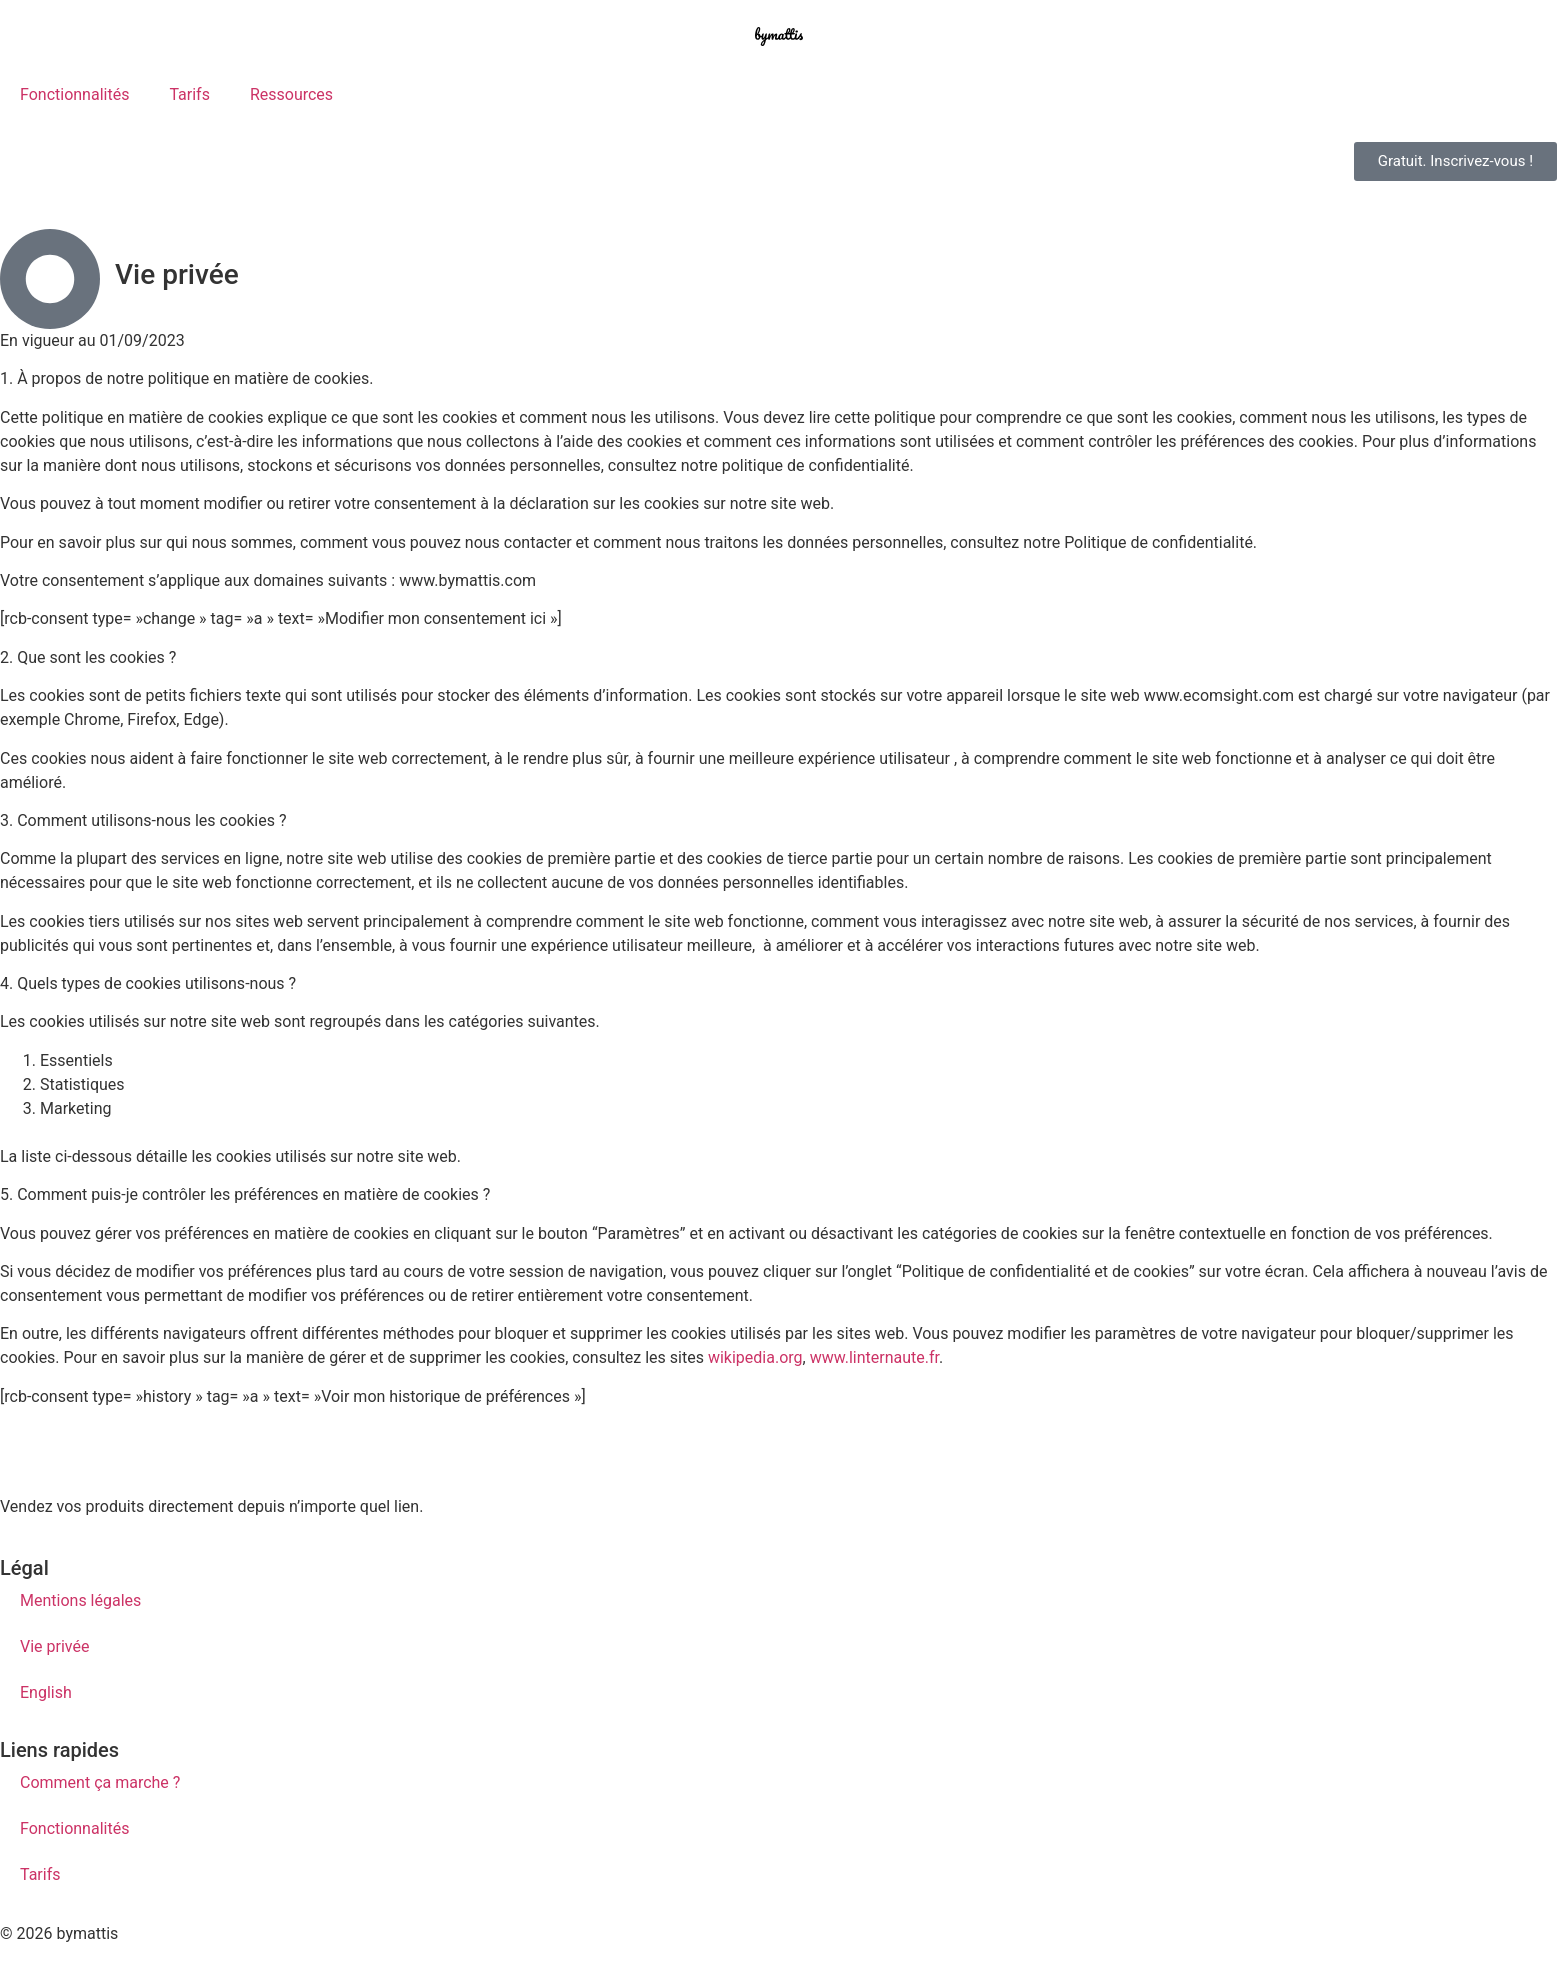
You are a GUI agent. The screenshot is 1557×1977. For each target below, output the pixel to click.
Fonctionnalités (74, 94)
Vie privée (54, 1646)
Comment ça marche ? (100, 1782)
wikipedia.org (755, 1357)
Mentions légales (80, 1600)
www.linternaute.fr (874, 1357)
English (46, 1692)
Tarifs (189, 94)
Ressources (291, 94)
